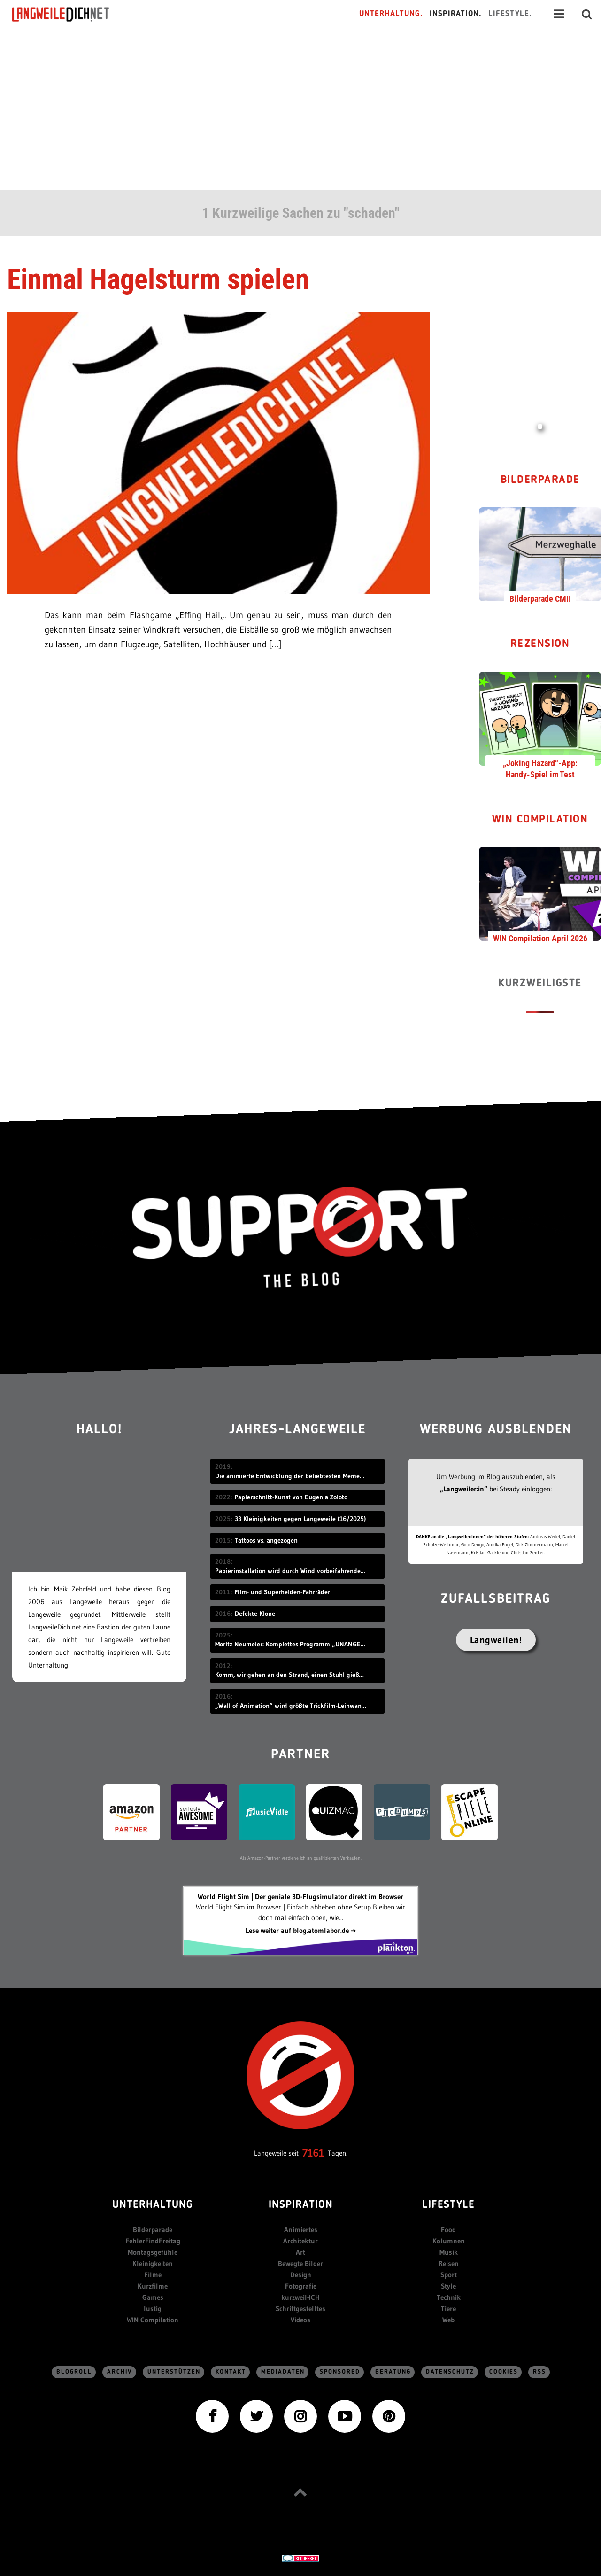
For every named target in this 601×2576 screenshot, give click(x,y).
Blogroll (74, 2372)
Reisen (449, 2263)
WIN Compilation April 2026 (540, 938)
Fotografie (300, 2285)
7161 (313, 2153)
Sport (448, 2274)
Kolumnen (448, 2240)
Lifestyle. (510, 14)
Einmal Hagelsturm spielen (158, 279)
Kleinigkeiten (152, 2263)
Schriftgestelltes (300, 2308)
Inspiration (301, 2205)
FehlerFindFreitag (152, 2240)
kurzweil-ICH (300, 2297)
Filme (153, 2274)
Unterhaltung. (391, 14)
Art (300, 2252)
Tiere (448, 2308)
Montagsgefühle (152, 2252)
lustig (153, 2308)
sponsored (340, 2372)
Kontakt (231, 2372)
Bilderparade (540, 480)
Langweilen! (496, 1639)
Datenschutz (450, 2372)
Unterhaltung (152, 2205)
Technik (449, 2297)
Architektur (300, 2240)
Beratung (393, 2372)
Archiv (119, 2372)
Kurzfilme (153, 2285)
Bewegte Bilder (300, 2263)
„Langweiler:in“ (463, 1488)
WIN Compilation (540, 820)
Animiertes (300, 2229)
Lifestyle (448, 2205)
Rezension (540, 644)
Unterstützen (173, 2372)
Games (152, 2297)
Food (448, 2229)
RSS (539, 2372)
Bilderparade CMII (540, 599)
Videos (300, 2319)
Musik (448, 2252)
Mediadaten (283, 2372)
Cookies (503, 2372)
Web (448, 2319)
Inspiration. (456, 14)
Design (300, 2274)
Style (448, 2285)
